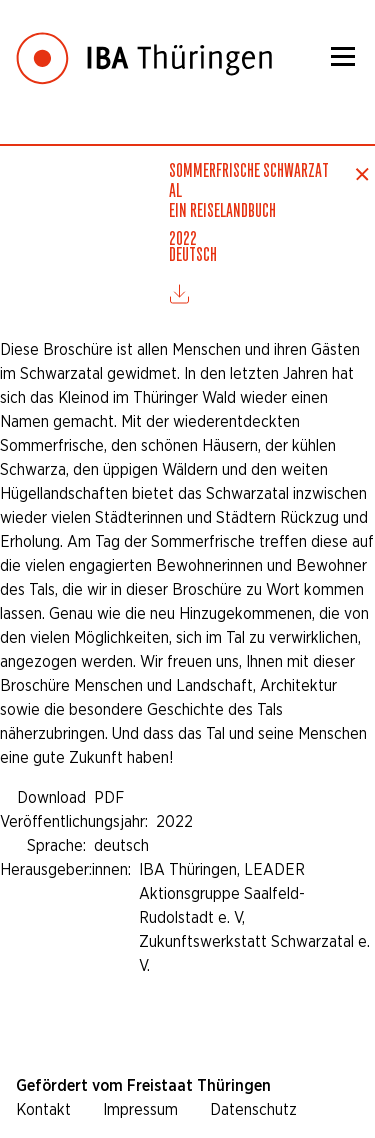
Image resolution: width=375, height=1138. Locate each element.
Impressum (140, 1109)
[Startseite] (144, 43)
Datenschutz (253, 1109)
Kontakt (43, 1109)
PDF (109, 797)
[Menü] (343, 56)
